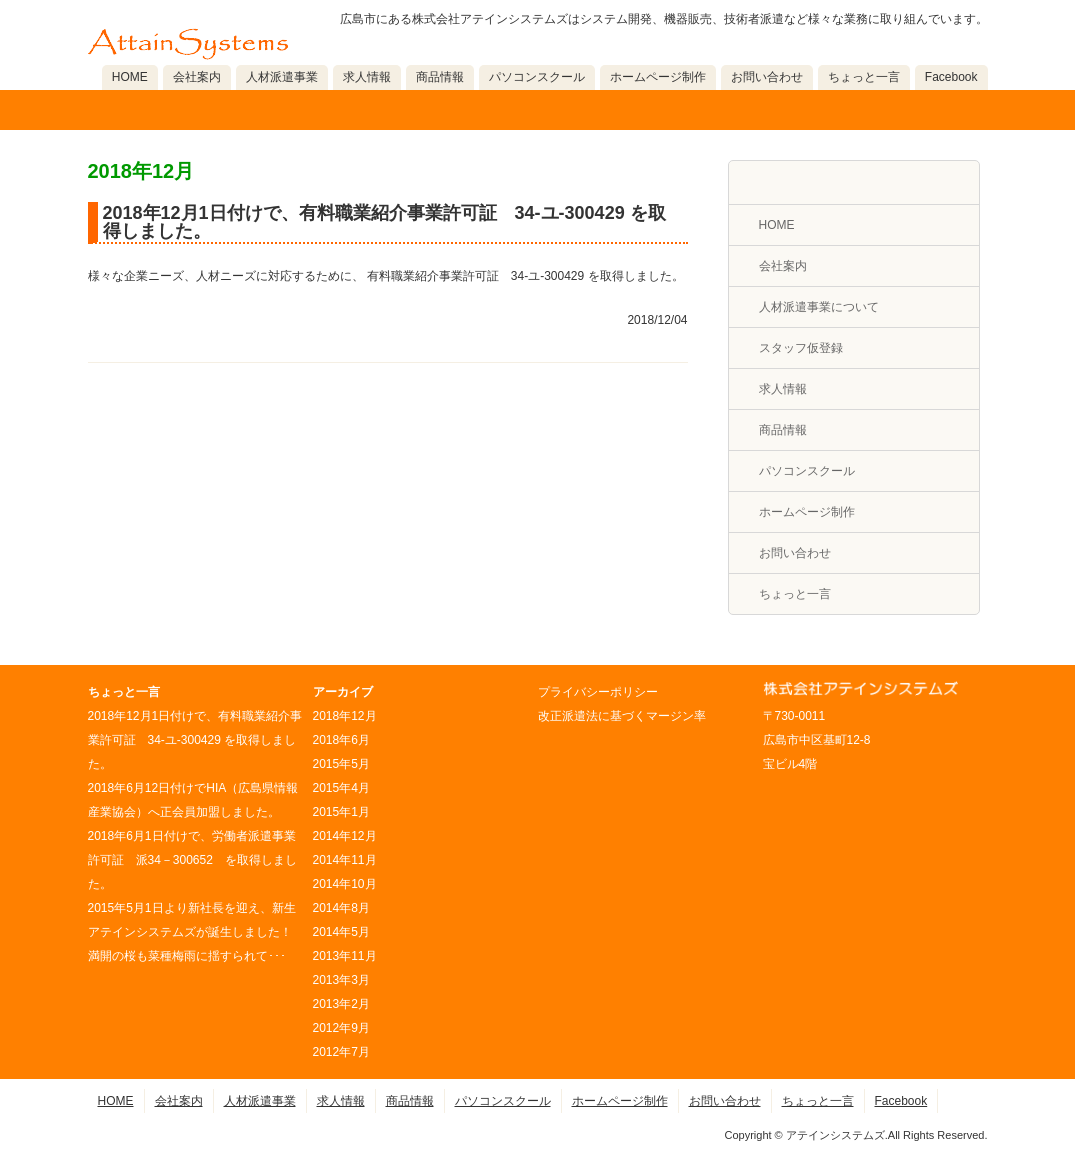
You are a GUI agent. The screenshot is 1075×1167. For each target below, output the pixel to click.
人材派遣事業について (819, 307)
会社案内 (197, 77)
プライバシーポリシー (598, 692)
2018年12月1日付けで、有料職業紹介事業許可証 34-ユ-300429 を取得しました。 (384, 222)
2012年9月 (341, 1028)
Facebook (951, 77)
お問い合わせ (767, 77)
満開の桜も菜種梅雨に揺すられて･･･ (187, 956)
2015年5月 (341, 764)
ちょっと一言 (864, 77)
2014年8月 (341, 908)
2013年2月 (341, 1004)
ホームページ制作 (658, 77)
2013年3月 (341, 980)
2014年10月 (345, 884)
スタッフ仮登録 (801, 348)
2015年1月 (341, 812)
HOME (130, 77)
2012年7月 (341, 1052)
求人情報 (367, 77)
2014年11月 (345, 860)
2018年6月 (341, 740)
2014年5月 (341, 932)
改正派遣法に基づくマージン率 (622, 716)
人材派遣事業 (282, 77)
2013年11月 (345, 956)
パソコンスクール (537, 77)
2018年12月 (345, 716)
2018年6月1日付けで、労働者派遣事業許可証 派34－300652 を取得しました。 (192, 860)
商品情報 (440, 77)
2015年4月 (341, 788)
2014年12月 (345, 836)
